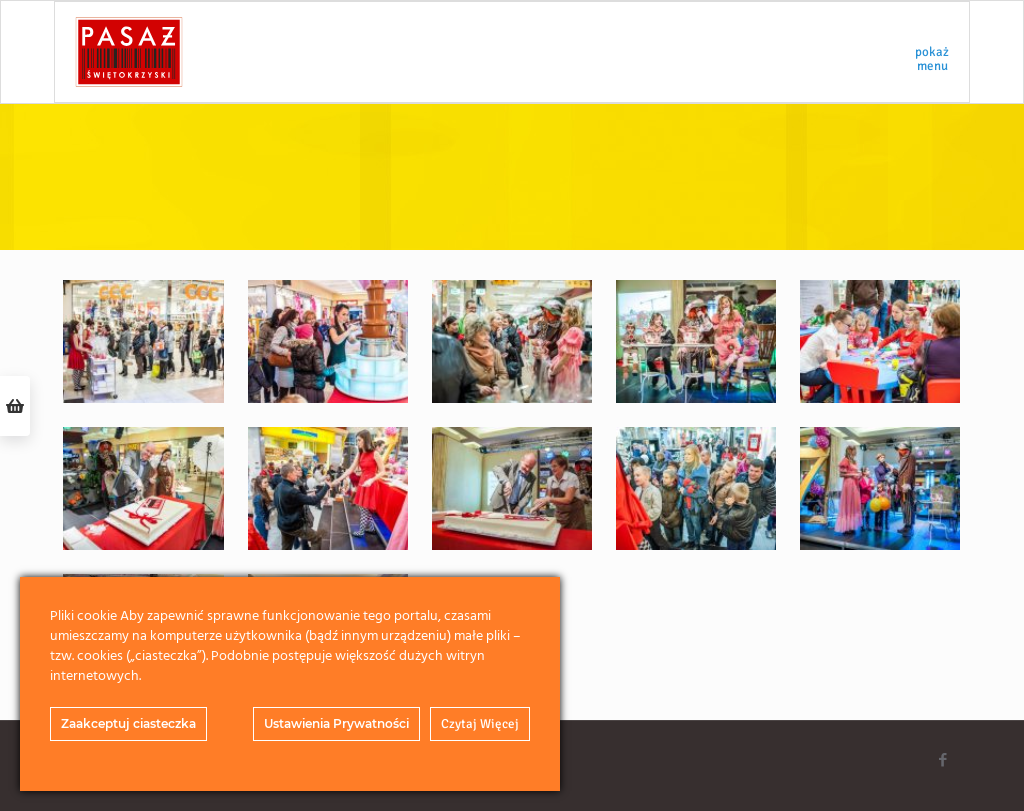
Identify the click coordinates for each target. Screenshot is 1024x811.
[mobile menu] (937, 52)
